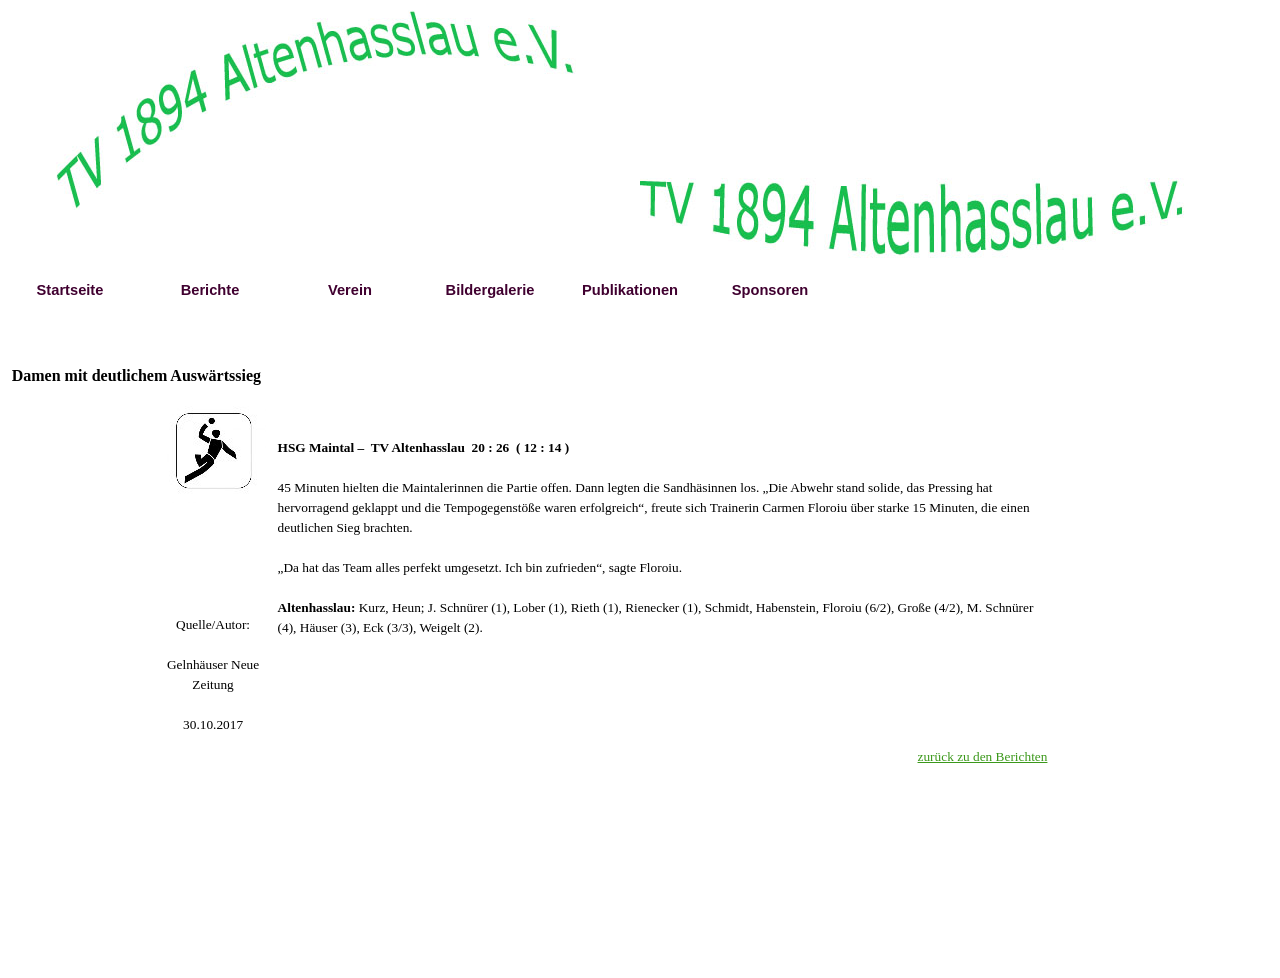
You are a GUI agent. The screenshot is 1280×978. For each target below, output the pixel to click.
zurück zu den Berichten (983, 756)
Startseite (70, 290)
